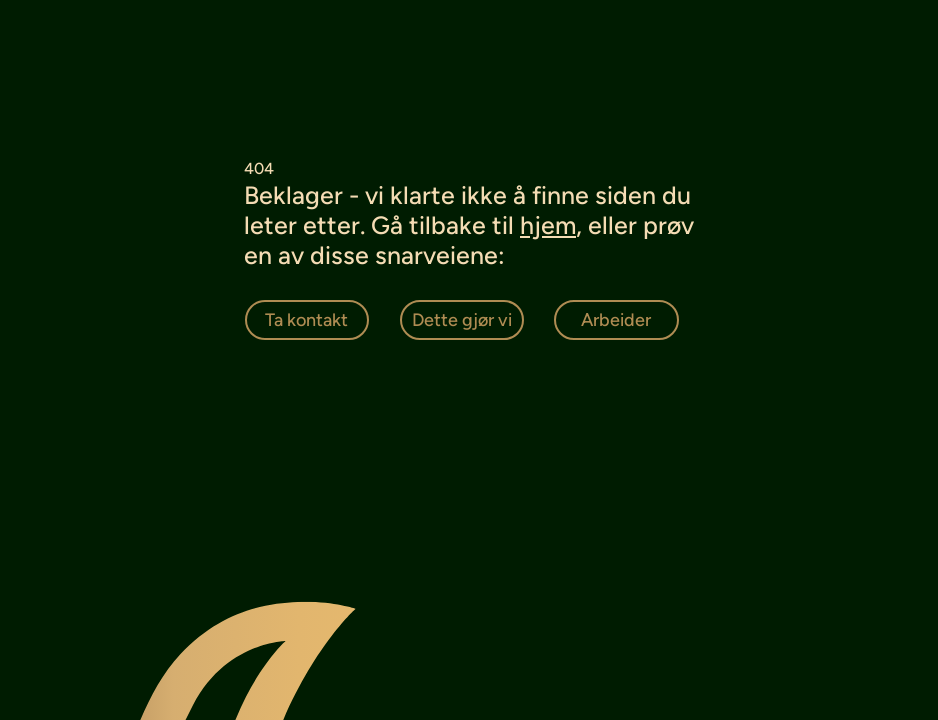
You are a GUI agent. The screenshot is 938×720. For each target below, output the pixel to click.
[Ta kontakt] (307, 320)
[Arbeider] (616, 320)
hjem (548, 225)
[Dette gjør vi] (462, 320)
